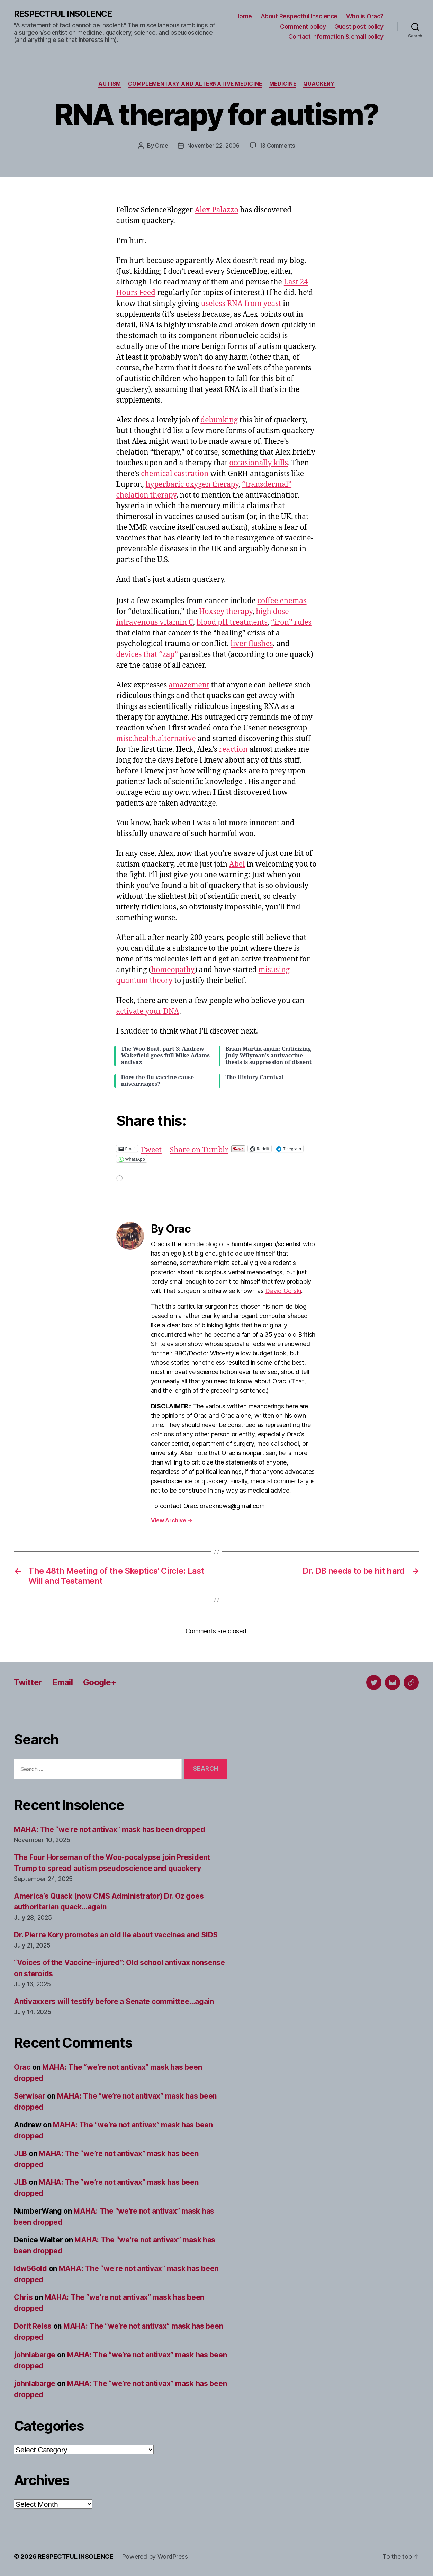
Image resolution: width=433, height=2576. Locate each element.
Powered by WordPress (155, 2556)
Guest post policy (359, 26)
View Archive (171, 1520)
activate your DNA (147, 1011)
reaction (233, 749)
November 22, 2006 (213, 145)
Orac (161, 145)
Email (62, 1682)
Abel (237, 864)
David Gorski (283, 1290)
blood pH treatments (232, 622)
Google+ (99, 1682)
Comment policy (303, 26)
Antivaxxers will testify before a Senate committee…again (114, 2001)
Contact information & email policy (336, 36)
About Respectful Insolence (299, 16)
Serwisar (29, 2096)
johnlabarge (34, 2354)
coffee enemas (282, 601)
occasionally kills (258, 463)
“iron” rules (291, 622)
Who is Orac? (365, 16)
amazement (189, 685)
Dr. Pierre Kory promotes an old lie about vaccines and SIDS (116, 1935)
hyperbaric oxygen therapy (192, 484)
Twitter (28, 1682)
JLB (20, 2153)
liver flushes (252, 644)
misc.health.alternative (156, 739)
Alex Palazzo (216, 210)
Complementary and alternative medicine (195, 84)
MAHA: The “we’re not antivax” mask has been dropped (109, 1829)
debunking (219, 420)
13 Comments (277, 145)
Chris (23, 2297)
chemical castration (174, 473)
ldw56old (30, 2268)
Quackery (318, 84)
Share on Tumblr (199, 1148)
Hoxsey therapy (225, 611)
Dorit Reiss (33, 2326)
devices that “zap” (147, 654)
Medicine (282, 84)
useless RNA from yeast (241, 303)
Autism (109, 84)
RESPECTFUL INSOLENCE (63, 14)
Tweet (151, 1148)
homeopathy (173, 970)
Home (243, 16)
